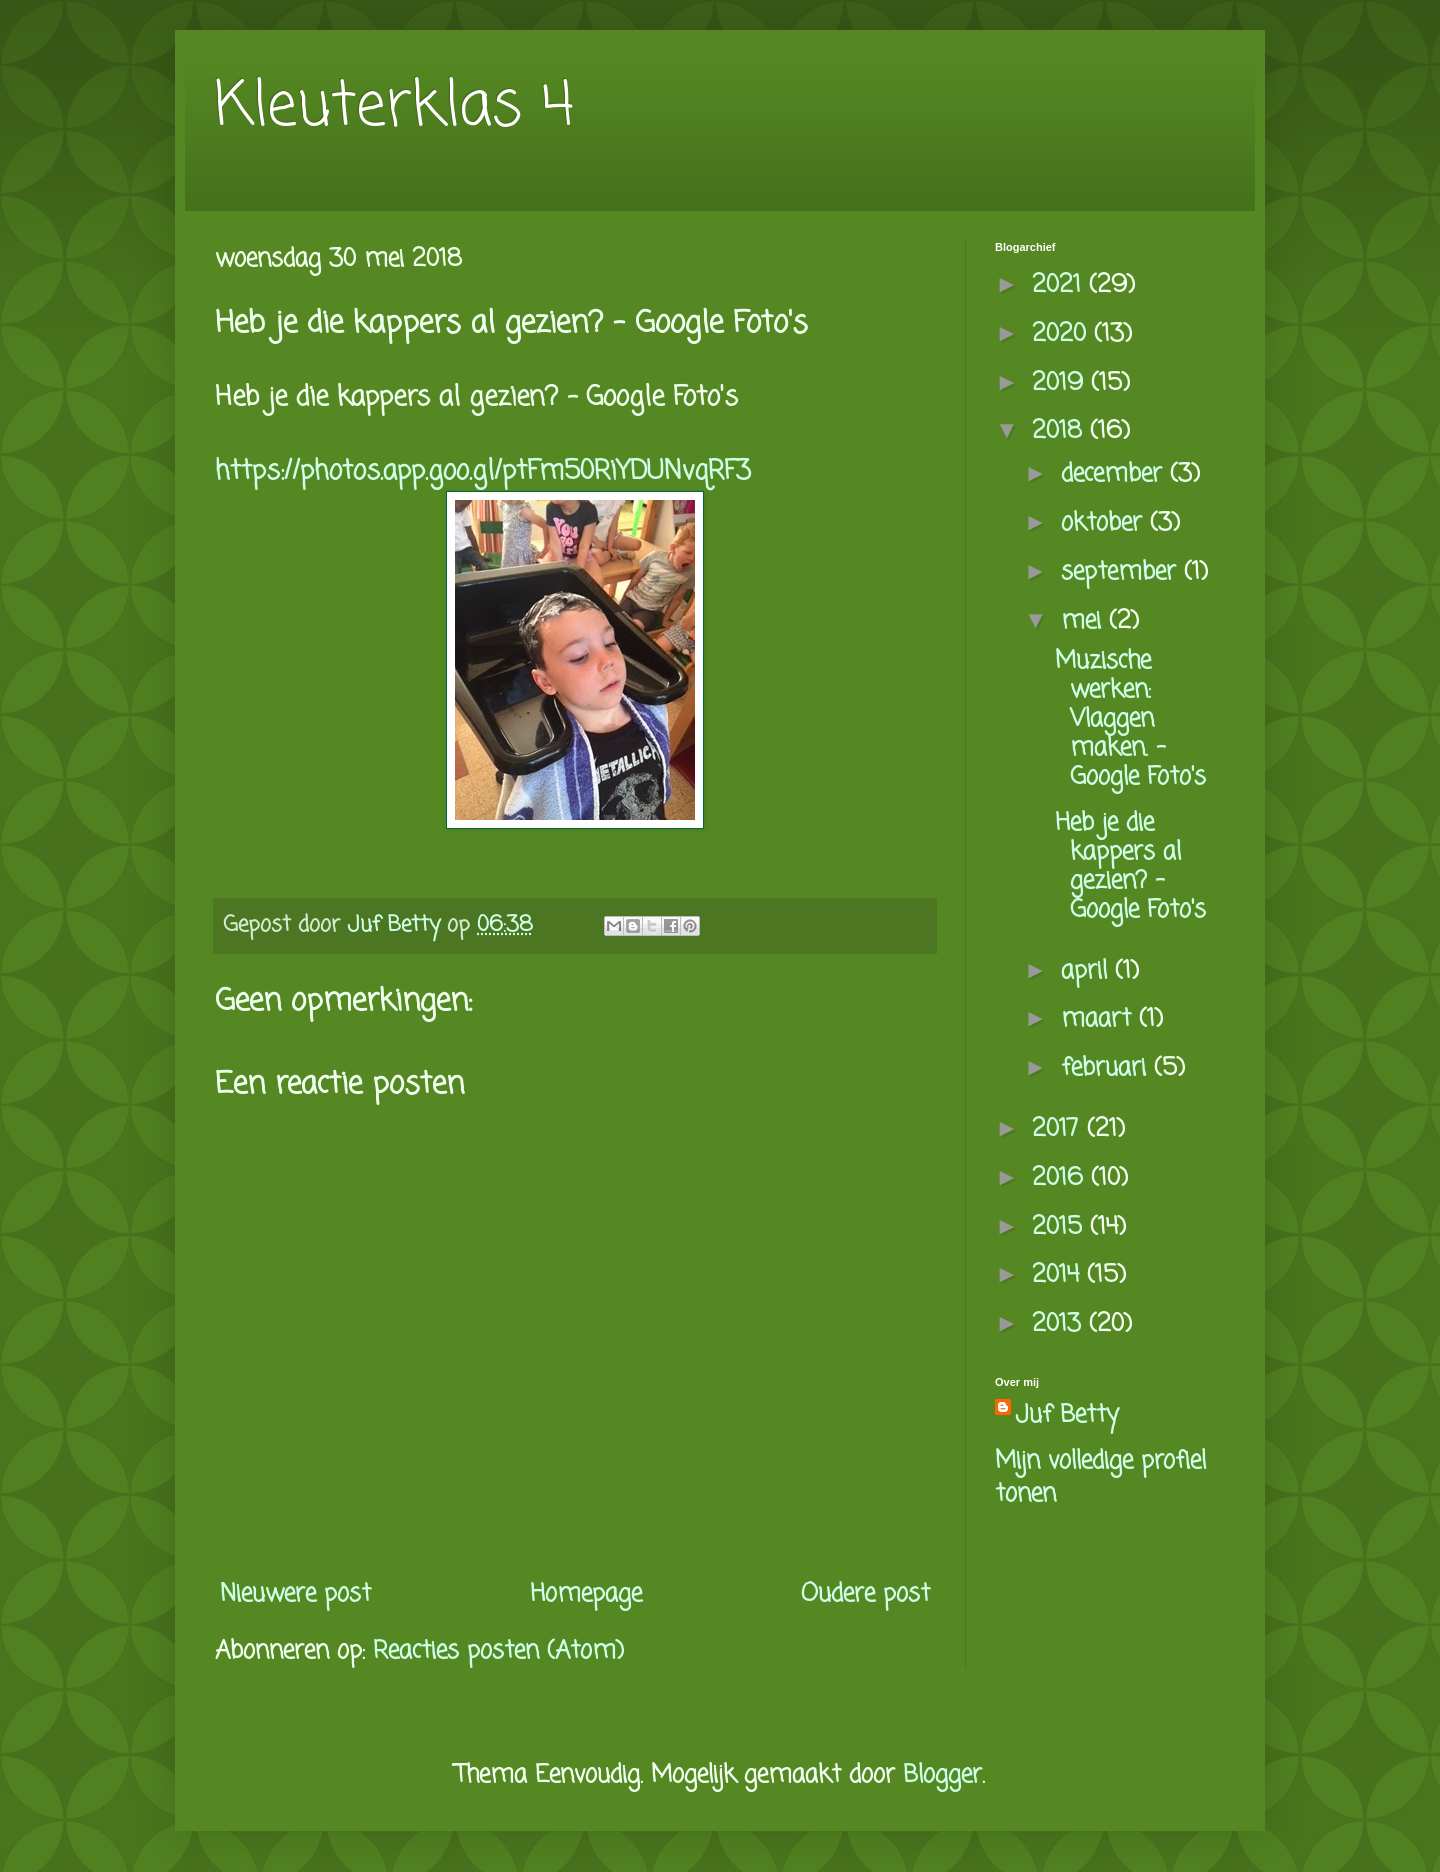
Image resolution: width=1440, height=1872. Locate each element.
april (1088, 971)
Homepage (586, 1594)
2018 (1061, 431)
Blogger (942, 1775)
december (1115, 474)
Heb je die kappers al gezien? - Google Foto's (1130, 866)
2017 (1059, 1129)
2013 (1060, 1324)
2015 (1061, 1227)
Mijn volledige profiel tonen (1100, 1478)
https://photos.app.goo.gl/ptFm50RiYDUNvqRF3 (483, 472)
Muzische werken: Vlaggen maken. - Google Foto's (1130, 719)
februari (1107, 1068)
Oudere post (865, 1594)
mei (1085, 621)
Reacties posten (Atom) (498, 1651)
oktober (1105, 523)
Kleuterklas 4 (394, 107)
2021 (1060, 285)
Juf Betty (1067, 1416)
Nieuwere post (295, 1594)
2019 (1061, 383)
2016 (1061, 1178)
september (1122, 572)
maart (1100, 1019)
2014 (1059, 1275)
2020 (1063, 334)
